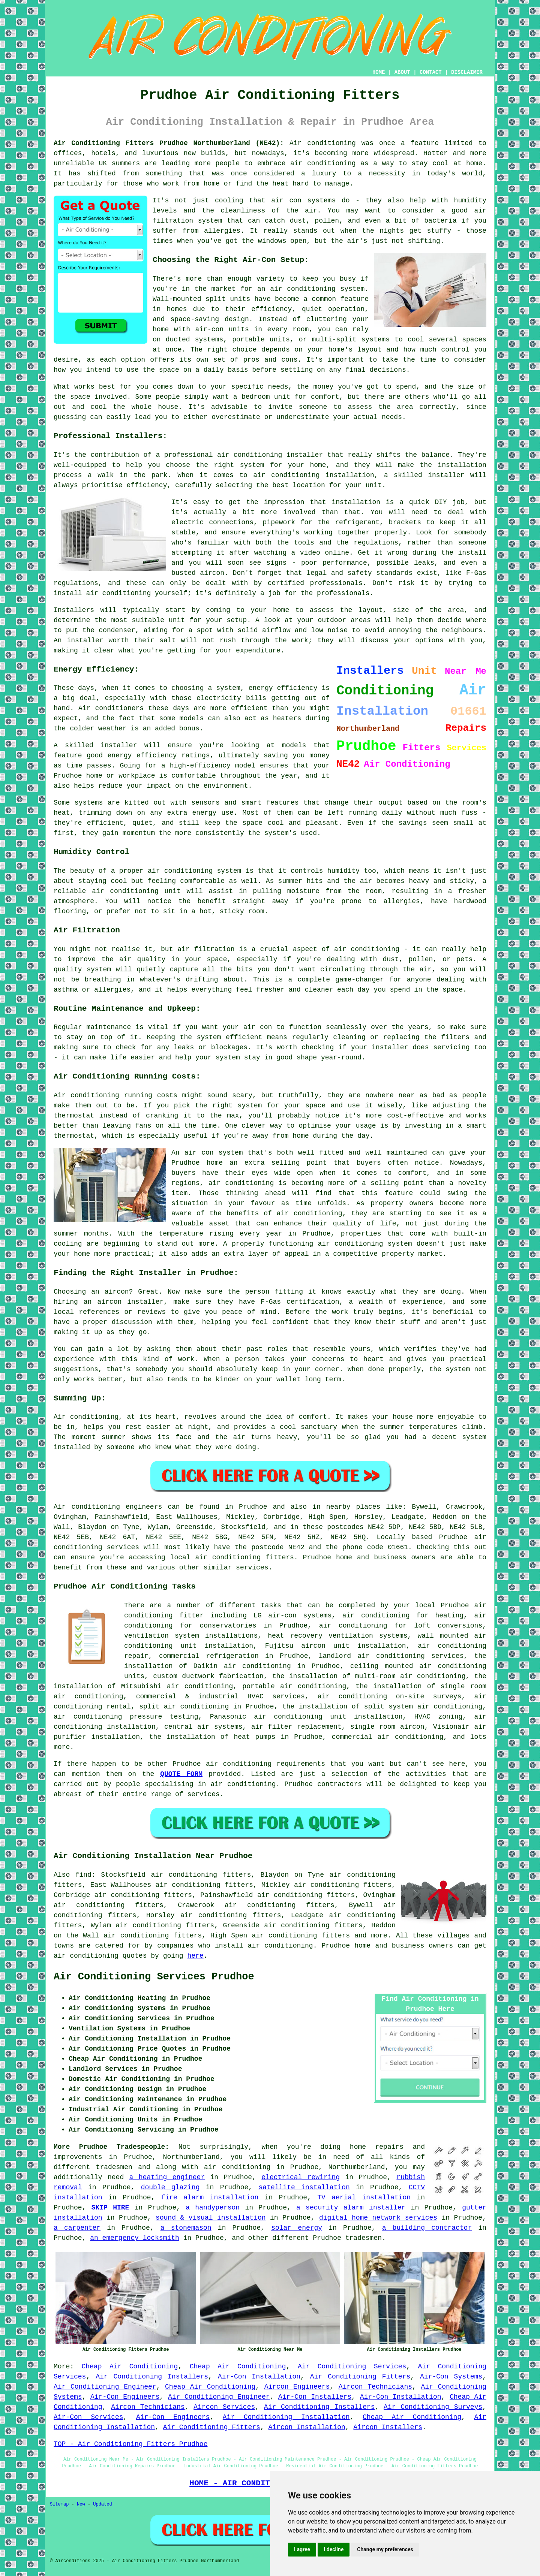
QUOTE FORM (181, 1774)
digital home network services (378, 2217)
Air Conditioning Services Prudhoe (154, 1976)
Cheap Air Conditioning (129, 2366)
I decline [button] (334, 2549)
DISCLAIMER (467, 72)
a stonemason (186, 2228)
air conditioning (237, 2167)
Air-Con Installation (259, 2376)
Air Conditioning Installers (152, 2376)
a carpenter (77, 2228)
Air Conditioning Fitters (360, 2376)
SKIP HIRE (110, 2207)
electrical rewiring (300, 2177)
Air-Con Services (88, 2417)
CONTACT (431, 72)
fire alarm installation (210, 2197)
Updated (102, 2504)
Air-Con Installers (314, 2397)
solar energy (296, 2228)
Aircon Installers (387, 2427)
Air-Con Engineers (124, 2397)
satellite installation (304, 2187)
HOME (378, 72)
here (195, 1956)
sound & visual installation (211, 2217)
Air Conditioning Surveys (433, 2407)
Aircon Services (224, 2407)
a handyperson (213, 2207)
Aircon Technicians (375, 2387)
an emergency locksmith (134, 2238)
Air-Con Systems (451, 2376)
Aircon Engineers (297, 2387)
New (81, 2504)
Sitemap (59, 2504)
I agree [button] (302, 2549)
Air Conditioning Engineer (105, 2387)
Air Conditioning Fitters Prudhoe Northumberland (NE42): (169, 143)
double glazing (170, 2187)
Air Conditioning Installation (286, 2417)
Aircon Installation (306, 2427)
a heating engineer (167, 2177)
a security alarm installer (350, 2207)
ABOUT (402, 72)
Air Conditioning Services (352, 2366)
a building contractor (427, 2228)
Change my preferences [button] (385, 2549)
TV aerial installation (364, 2197)
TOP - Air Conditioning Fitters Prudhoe (130, 2444)
